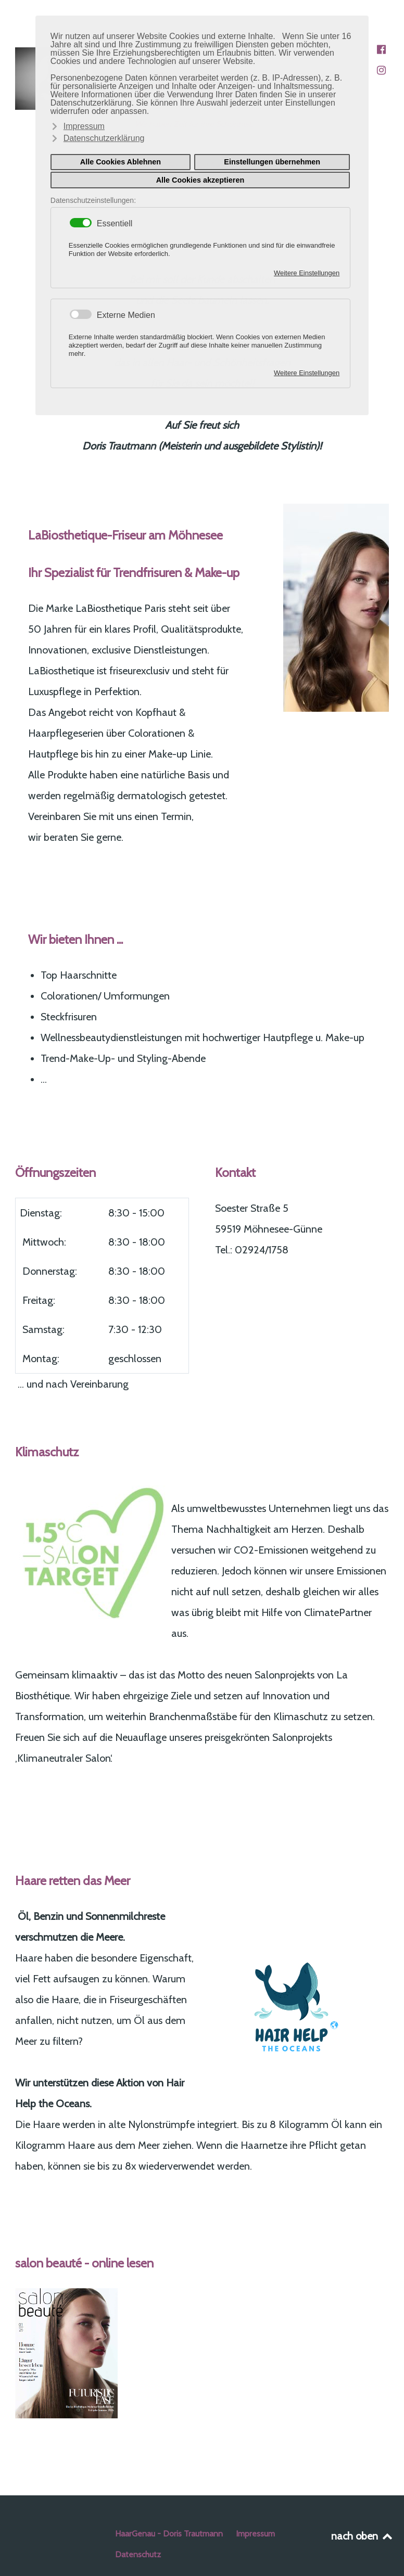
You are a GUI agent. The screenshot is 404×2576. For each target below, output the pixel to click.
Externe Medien (126, 315)
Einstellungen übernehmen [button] (272, 162)
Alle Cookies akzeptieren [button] (200, 180)
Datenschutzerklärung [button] (104, 138)
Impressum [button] (84, 126)
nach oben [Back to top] (362, 2536)
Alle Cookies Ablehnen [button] (120, 162)
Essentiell (114, 224)
